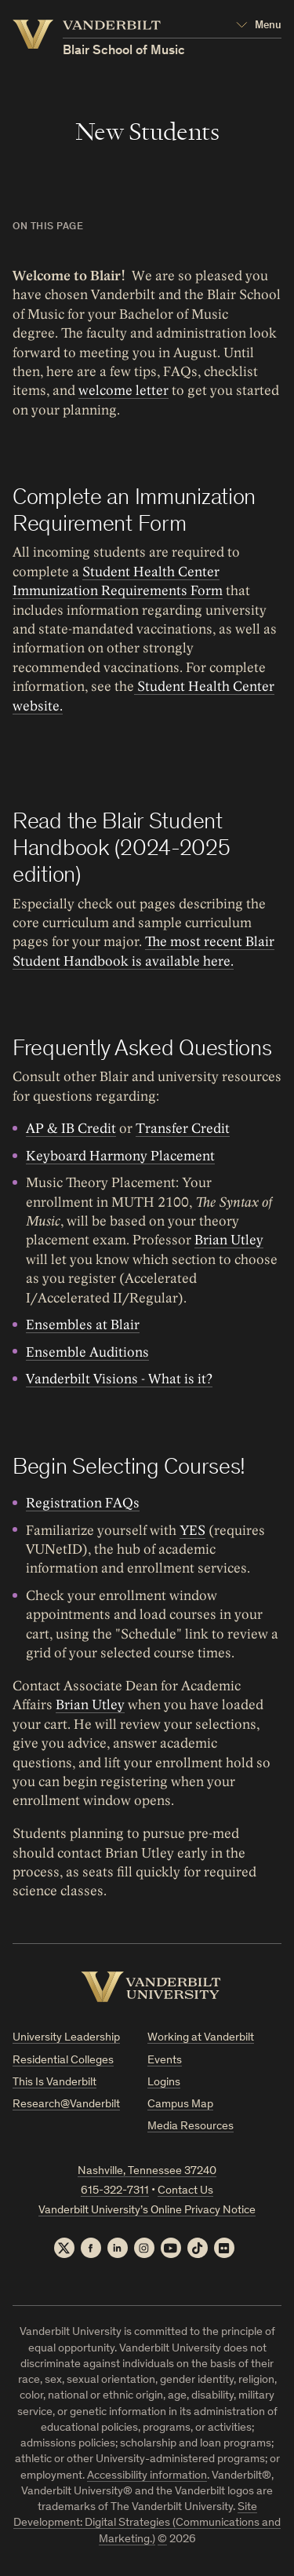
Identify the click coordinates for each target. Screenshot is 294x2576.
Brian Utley (228, 1241)
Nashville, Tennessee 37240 (147, 2171)
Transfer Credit (183, 1129)
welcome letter (123, 390)
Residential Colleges (63, 2060)
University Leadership (66, 2038)
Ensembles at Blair (83, 1325)
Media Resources (190, 2126)
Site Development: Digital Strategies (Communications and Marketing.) (147, 2523)
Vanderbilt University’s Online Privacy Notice (147, 2210)
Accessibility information (147, 2476)
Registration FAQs (83, 1503)
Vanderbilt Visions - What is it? (119, 1379)
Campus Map (180, 2104)
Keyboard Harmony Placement (120, 1156)
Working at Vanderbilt (200, 2038)
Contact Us (185, 2191)
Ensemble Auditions (87, 1352)
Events (164, 2060)
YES (192, 1530)
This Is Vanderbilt (54, 2082)
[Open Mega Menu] (258, 25)
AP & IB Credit (71, 1129)
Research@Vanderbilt (66, 2104)
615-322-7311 (115, 2191)
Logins (163, 2082)
